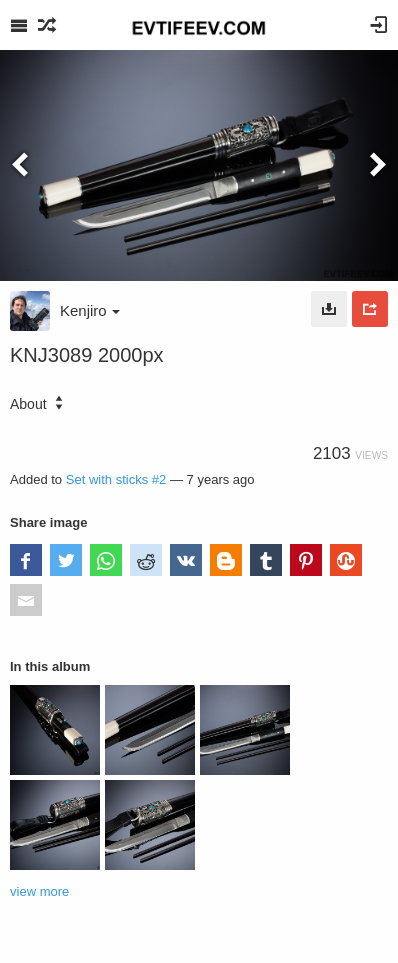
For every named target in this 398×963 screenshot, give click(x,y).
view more (39, 891)
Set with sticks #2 (116, 479)
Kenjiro (90, 310)
